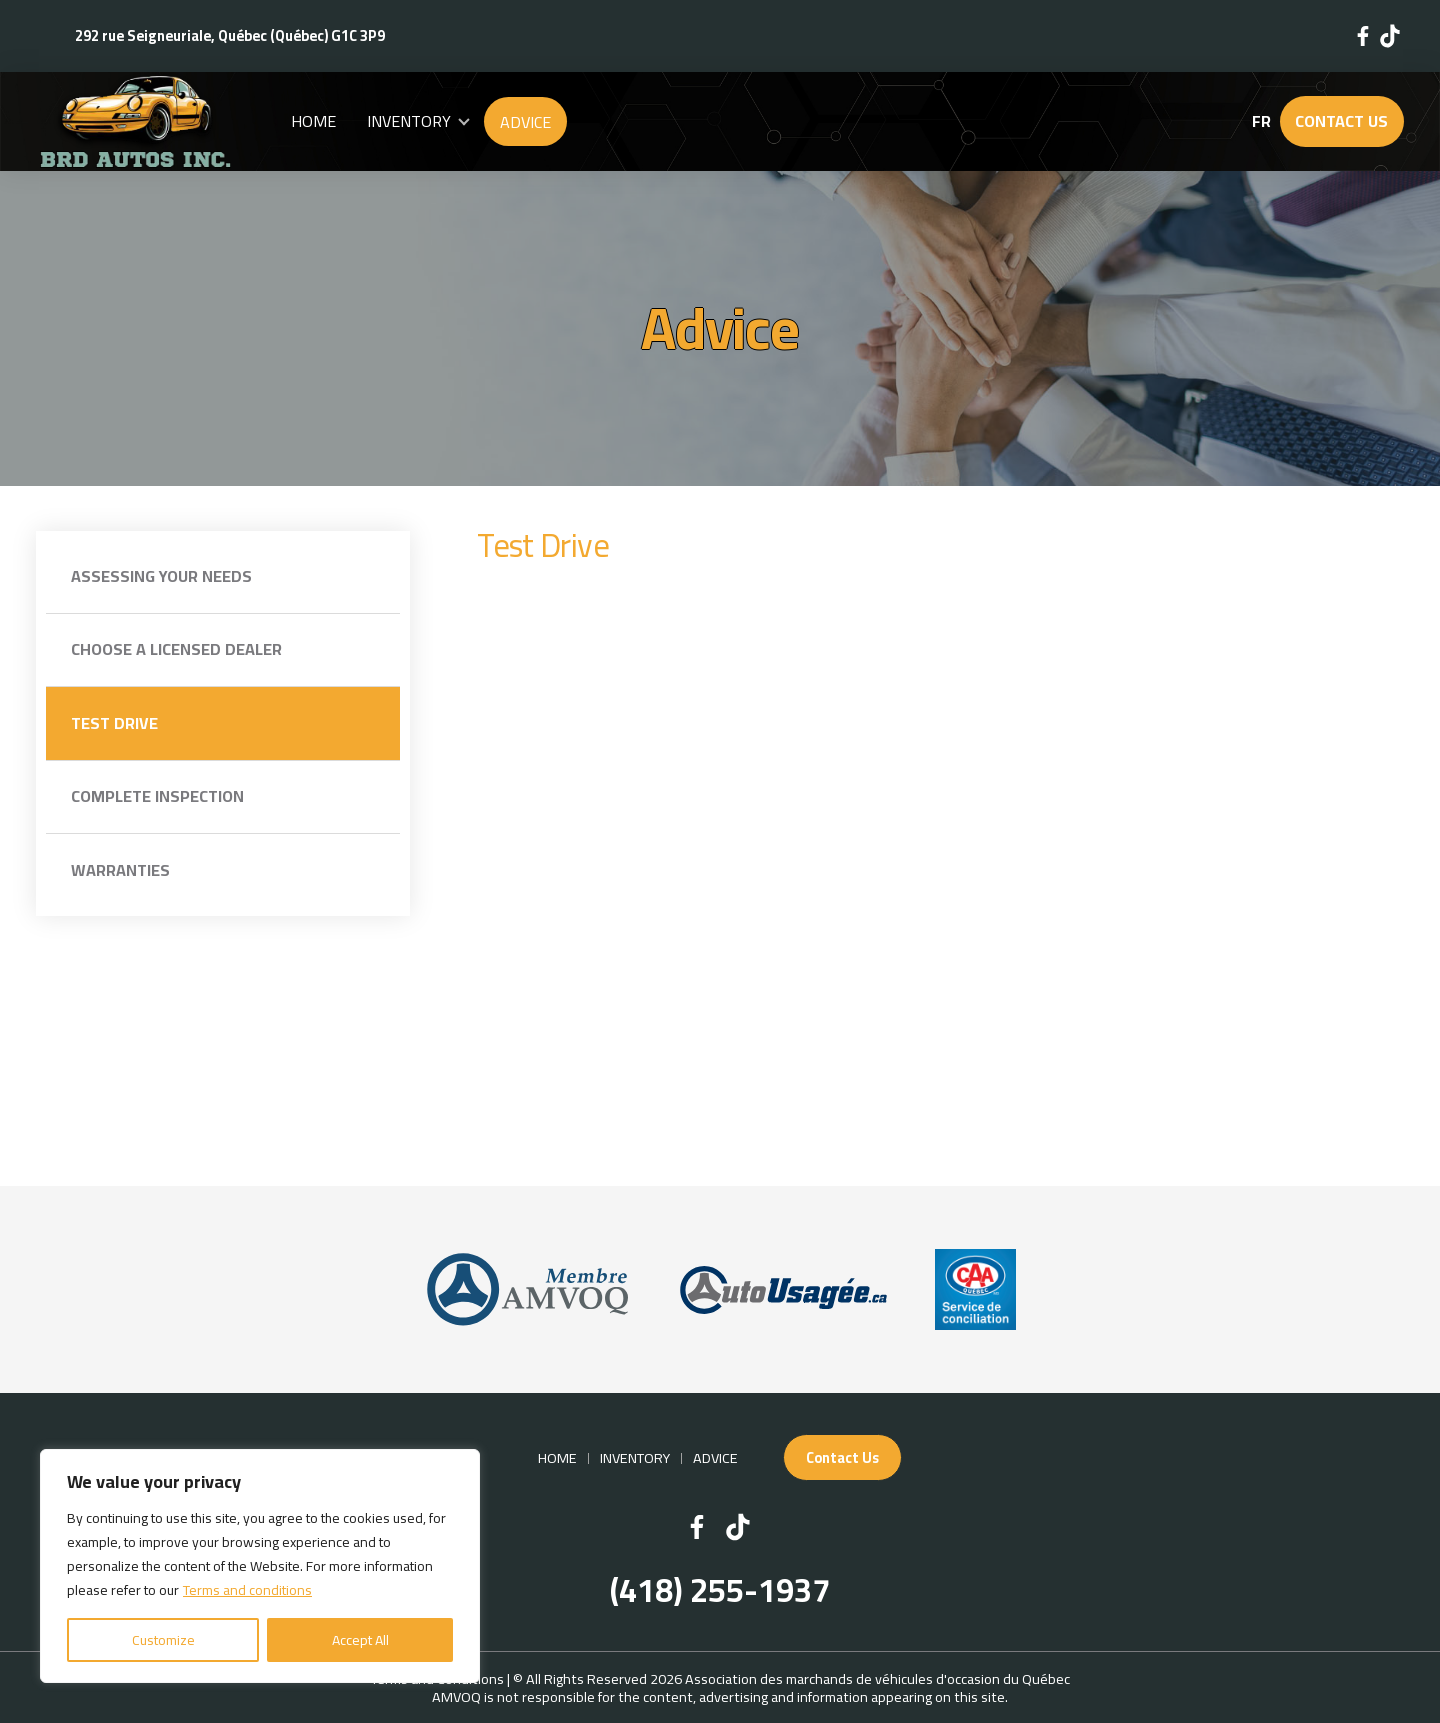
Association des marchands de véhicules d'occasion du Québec (877, 1678)
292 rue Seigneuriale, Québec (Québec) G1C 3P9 (230, 35)
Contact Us (1341, 121)
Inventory (409, 121)
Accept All (360, 1640)
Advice (525, 122)
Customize (163, 1640)
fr (1261, 121)
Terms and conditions (247, 1590)
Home (313, 121)
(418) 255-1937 (720, 1591)
